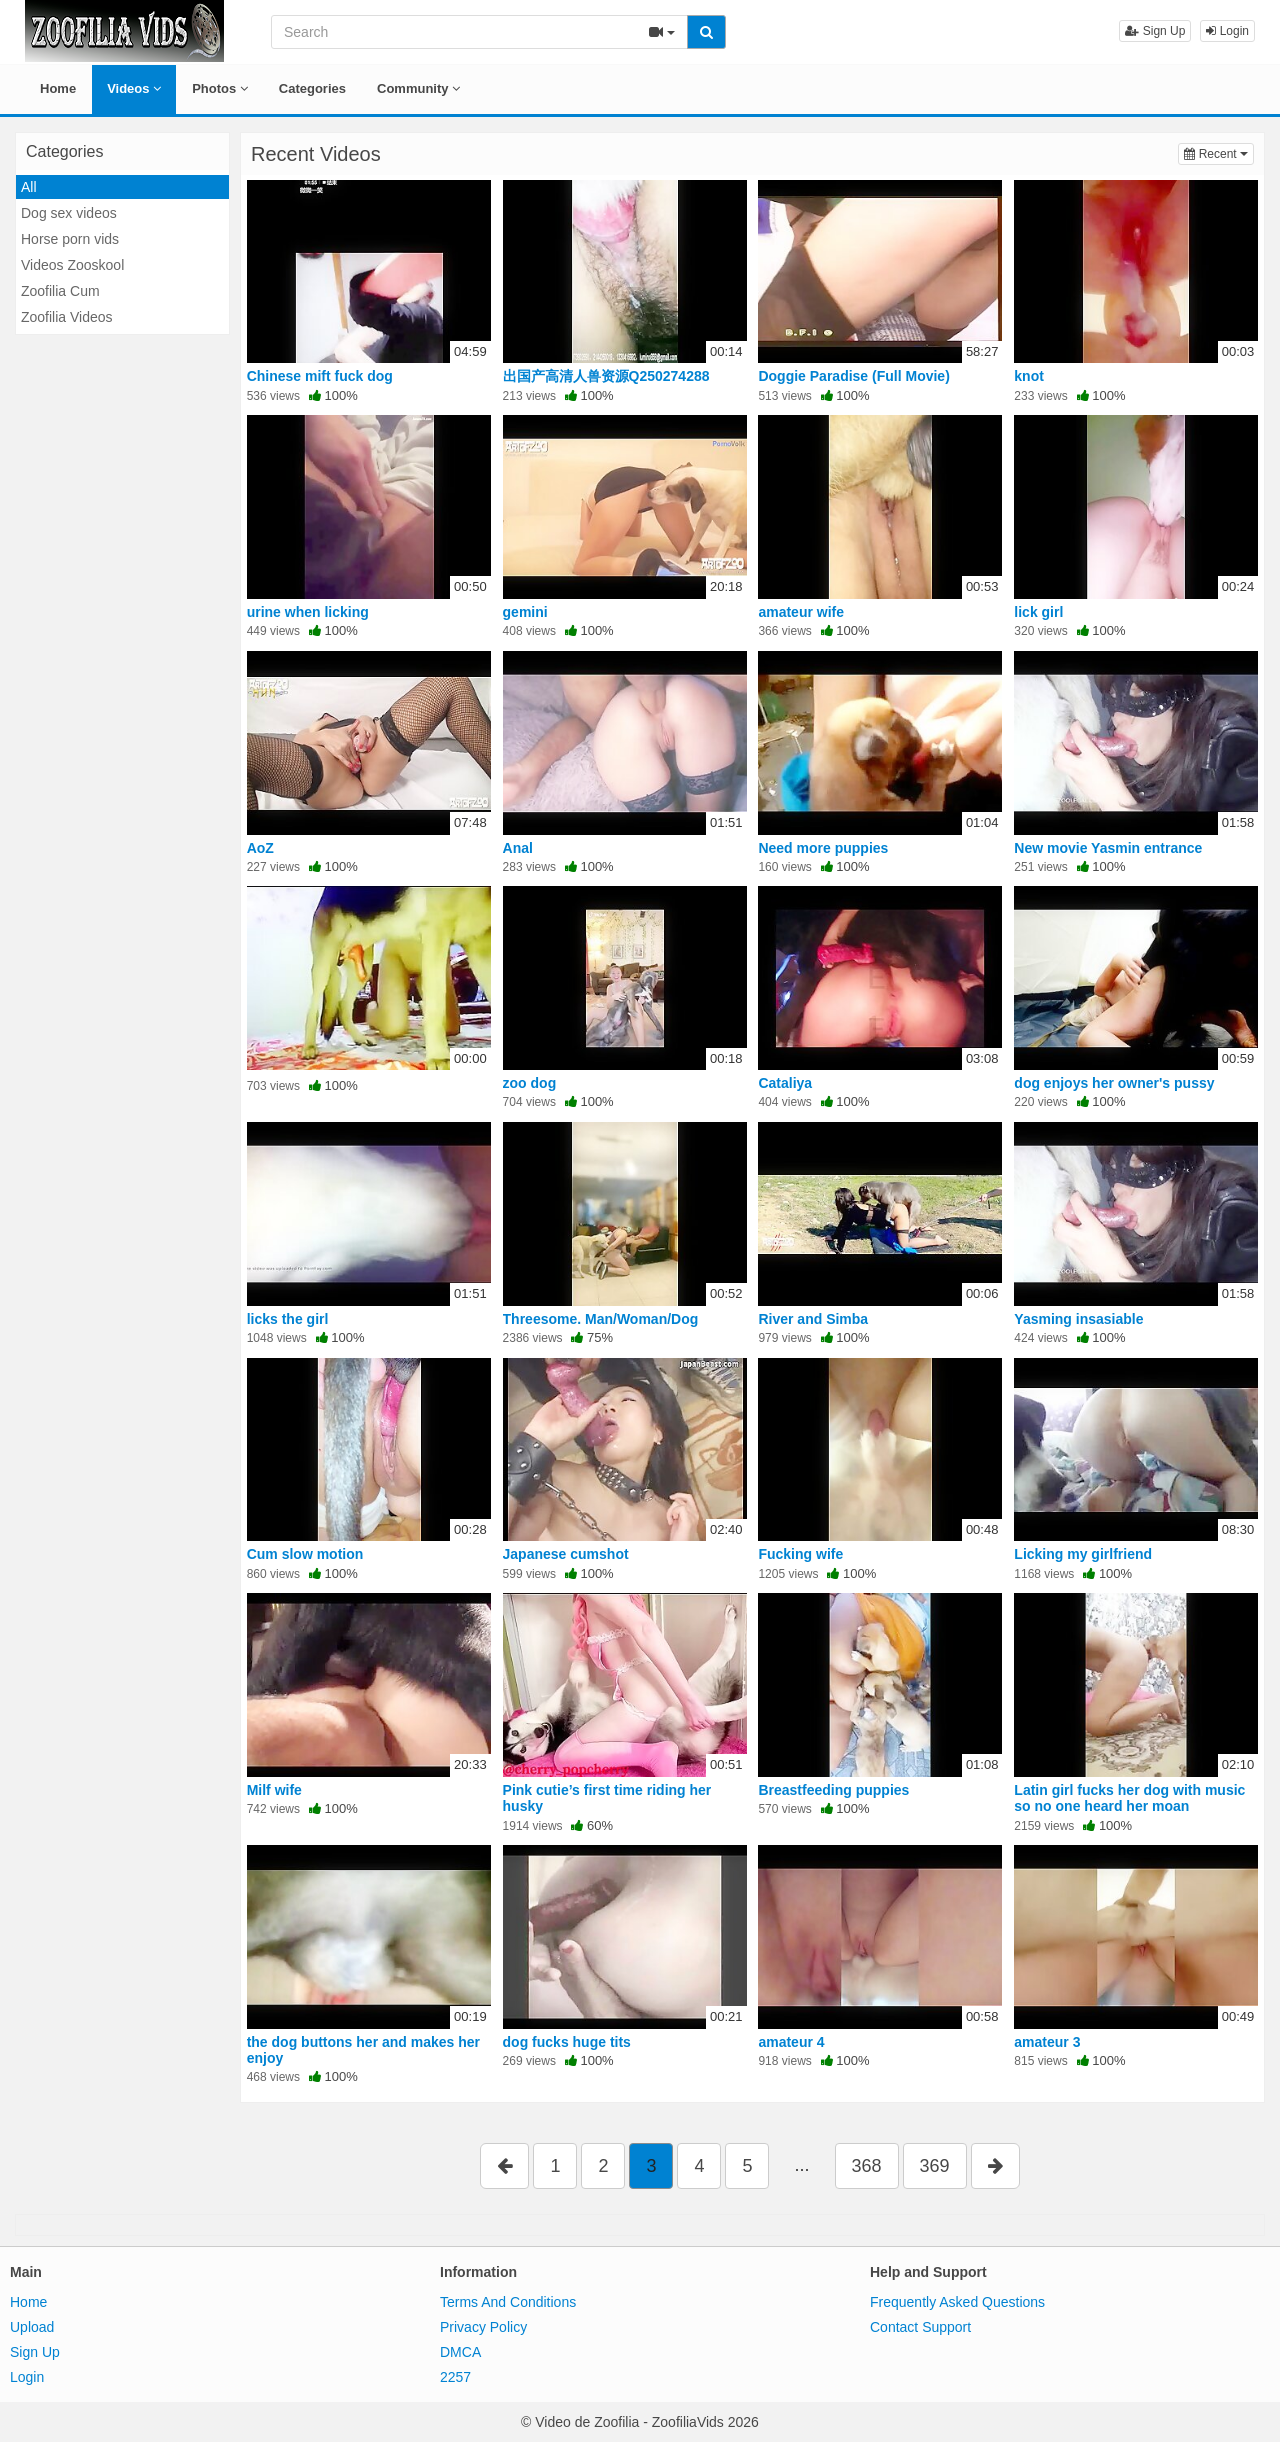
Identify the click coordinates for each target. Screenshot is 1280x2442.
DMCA (460, 2352)
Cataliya (785, 1083)
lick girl (1038, 612)
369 (935, 2166)
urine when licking (308, 612)
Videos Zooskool (72, 265)
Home (58, 88)
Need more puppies (823, 848)
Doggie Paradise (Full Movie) (853, 376)
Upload (32, 2327)
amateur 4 (791, 2042)
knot (1029, 376)
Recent (1219, 152)
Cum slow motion (305, 1554)
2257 (455, 2377)
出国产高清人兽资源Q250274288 (606, 376)
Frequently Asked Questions (957, 2302)
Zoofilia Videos (67, 317)
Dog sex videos (69, 213)
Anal (518, 848)
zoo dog (530, 1083)
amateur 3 (1047, 2042)
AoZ (260, 848)
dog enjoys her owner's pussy (1114, 1083)
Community (418, 88)
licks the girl (288, 1319)
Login (1227, 31)
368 (867, 2166)
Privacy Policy (483, 2327)
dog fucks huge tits (567, 2042)
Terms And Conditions (508, 2302)
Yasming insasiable (1078, 1319)
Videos (134, 88)
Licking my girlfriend (1083, 1554)
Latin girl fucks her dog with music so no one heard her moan (1129, 1798)
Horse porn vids (70, 239)
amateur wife (801, 612)
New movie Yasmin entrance (1108, 848)
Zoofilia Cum (60, 291)
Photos (220, 88)
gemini (525, 612)
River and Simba (813, 1319)
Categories (312, 88)
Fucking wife (800, 1554)
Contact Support (920, 2327)
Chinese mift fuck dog (320, 376)
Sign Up (1155, 31)
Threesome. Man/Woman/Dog (601, 1319)
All (29, 187)
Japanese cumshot (566, 1554)
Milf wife (274, 1790)
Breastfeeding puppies (833, 1790)
